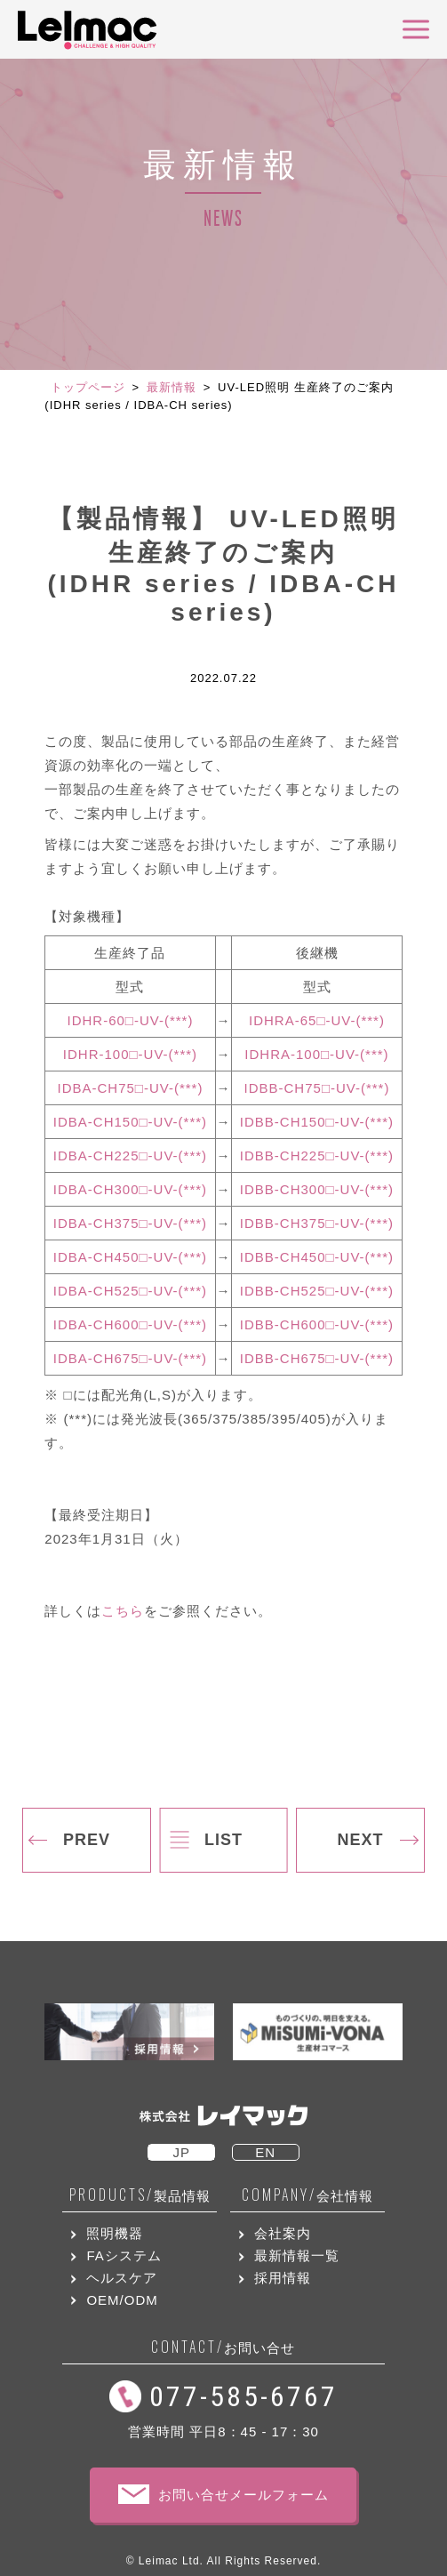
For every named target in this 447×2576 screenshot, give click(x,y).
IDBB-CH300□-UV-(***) (317, 1189)
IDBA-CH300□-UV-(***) (130, 1189)
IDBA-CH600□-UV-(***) (130, 1324)
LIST (223, 1840)
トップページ (88, 387)
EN (265, 2152)
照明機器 (114, 2233)
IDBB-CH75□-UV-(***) (317, 1087)
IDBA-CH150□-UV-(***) (130, 1121)
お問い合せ (223, 2347)
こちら (122, 1610)
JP (181, 2152)
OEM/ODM (121, 2299)
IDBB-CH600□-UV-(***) (317, 1324)
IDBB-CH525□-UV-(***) (317, 1290)
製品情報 (140, 2195)
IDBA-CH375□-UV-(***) (130, 1223)
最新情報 (171, 387)
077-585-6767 (243, 2396)
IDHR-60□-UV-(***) (131, 1020)
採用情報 (282, 2277)
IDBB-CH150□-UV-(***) (317, 1121)
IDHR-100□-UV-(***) (130, 1054)
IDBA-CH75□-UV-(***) (131, 1087)
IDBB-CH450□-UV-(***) (317, 1256)
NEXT (360, 1840)
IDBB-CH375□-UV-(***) (317, 1223)
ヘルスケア (121, 2277)
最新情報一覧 (296, 2255)
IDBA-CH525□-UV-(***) (130, 1290)
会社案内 (282, 2233)
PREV (86, 1840)
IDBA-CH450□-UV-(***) (130, 1256)
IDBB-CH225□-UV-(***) (317, 1155)
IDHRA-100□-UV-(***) (316, 1054)
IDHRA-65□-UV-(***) (317, 1020)
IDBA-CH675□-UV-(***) (130, 1358)
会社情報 (307, 2195)
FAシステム (123, 2255)
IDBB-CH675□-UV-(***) (317, 1358)
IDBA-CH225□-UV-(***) (130, 1155)
